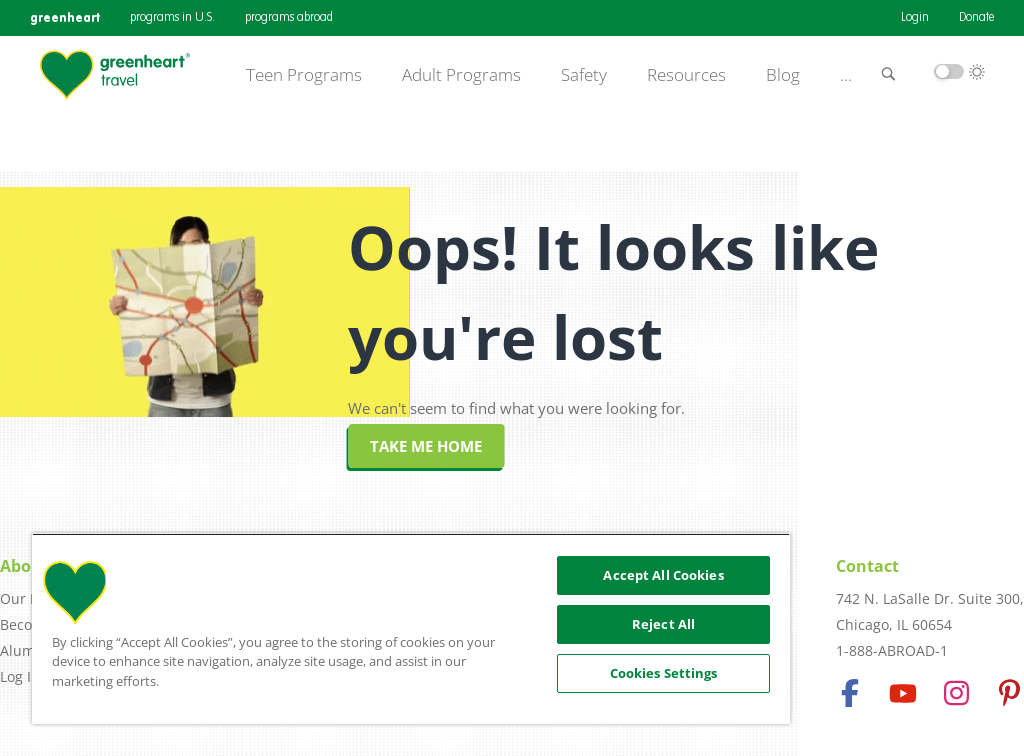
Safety (584, 75)
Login (915, 18)
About (24, 566)
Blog (783, 75)
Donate (976, 18)
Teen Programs (304, 75)
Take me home (426, 446)
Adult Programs (461, 75)
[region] (411, 628)
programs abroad (289, 18)
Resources (686, 75)
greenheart (65, 17)
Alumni (24, 650)
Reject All (663, 624)
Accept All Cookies (663, 575)
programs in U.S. (172, 18)
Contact (867, 566)
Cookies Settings (664, 673)
